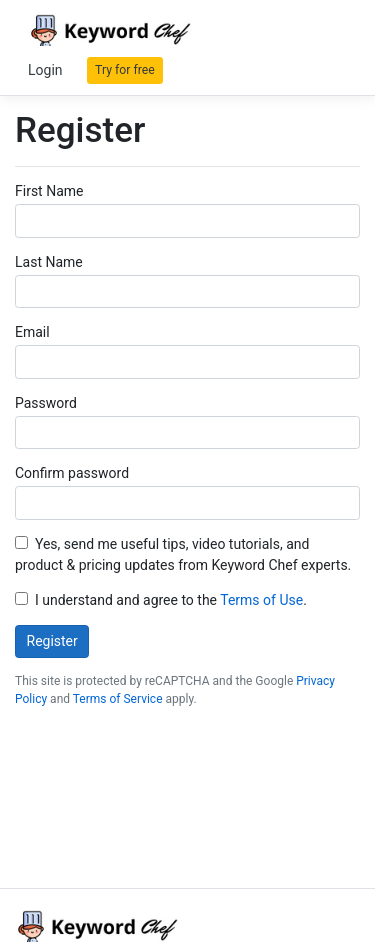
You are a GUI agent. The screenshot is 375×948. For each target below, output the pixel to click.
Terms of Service (118, 699)
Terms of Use (261, 600)
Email (32, 332)
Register (52, 641)
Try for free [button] (125, 70)
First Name (49, 191)
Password (46, 403)
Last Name (49, 262)
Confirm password (72, 473)
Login (45, 70)
